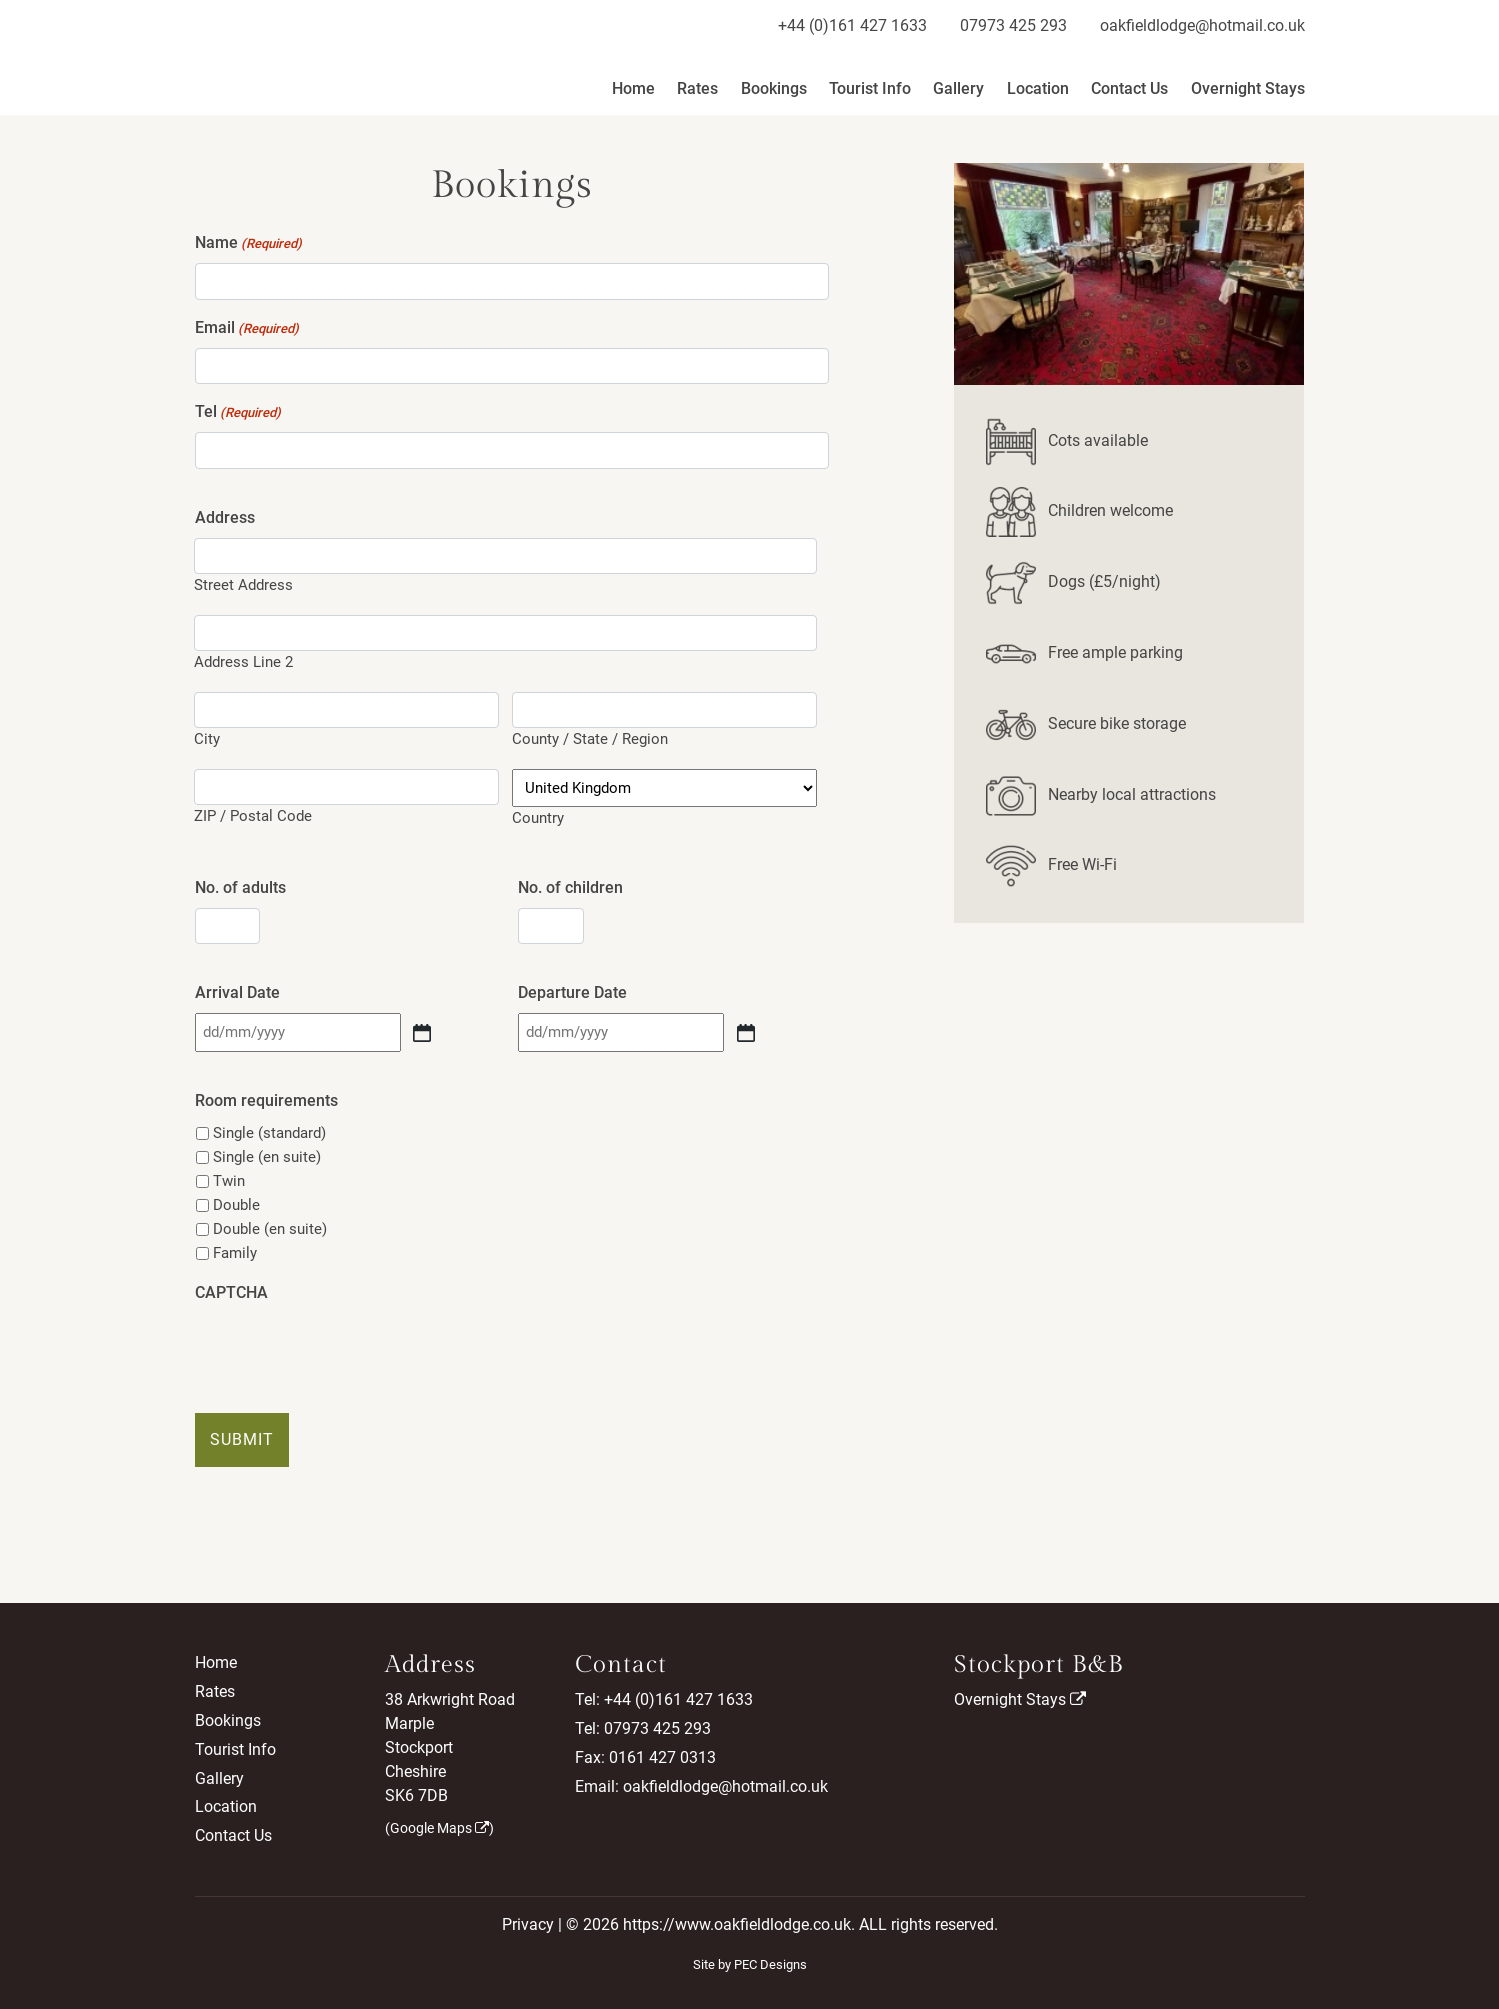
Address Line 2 (243, 662)
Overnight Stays (1248, 88)
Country (538, 818)
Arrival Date (237, 992)
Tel (238, 412)
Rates (697, 88)
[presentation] (347, 1352)
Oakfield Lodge (288, 57)
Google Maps (439, 1828)
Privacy (528, 1924)
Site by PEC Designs (750, 1964)
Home (633, 88)
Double (236, 1205)
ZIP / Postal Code (253, 816)
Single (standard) (269, 1133)
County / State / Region (590, 739)
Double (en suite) (270, 1229)
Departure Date (572, 992)
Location (1038, 88)
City (207, 739)
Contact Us (1129, 88)
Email (247, 328)
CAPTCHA (231, 1292)
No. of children (570, 887)
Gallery (958, 88)
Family (235, 1253)
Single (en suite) (267, 1157)
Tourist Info (870, 88)
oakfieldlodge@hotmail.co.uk (1202, 25)
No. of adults (240, 887)
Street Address (243, 585)
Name (248, 243)
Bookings (774, 88)
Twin (229, 1181)
